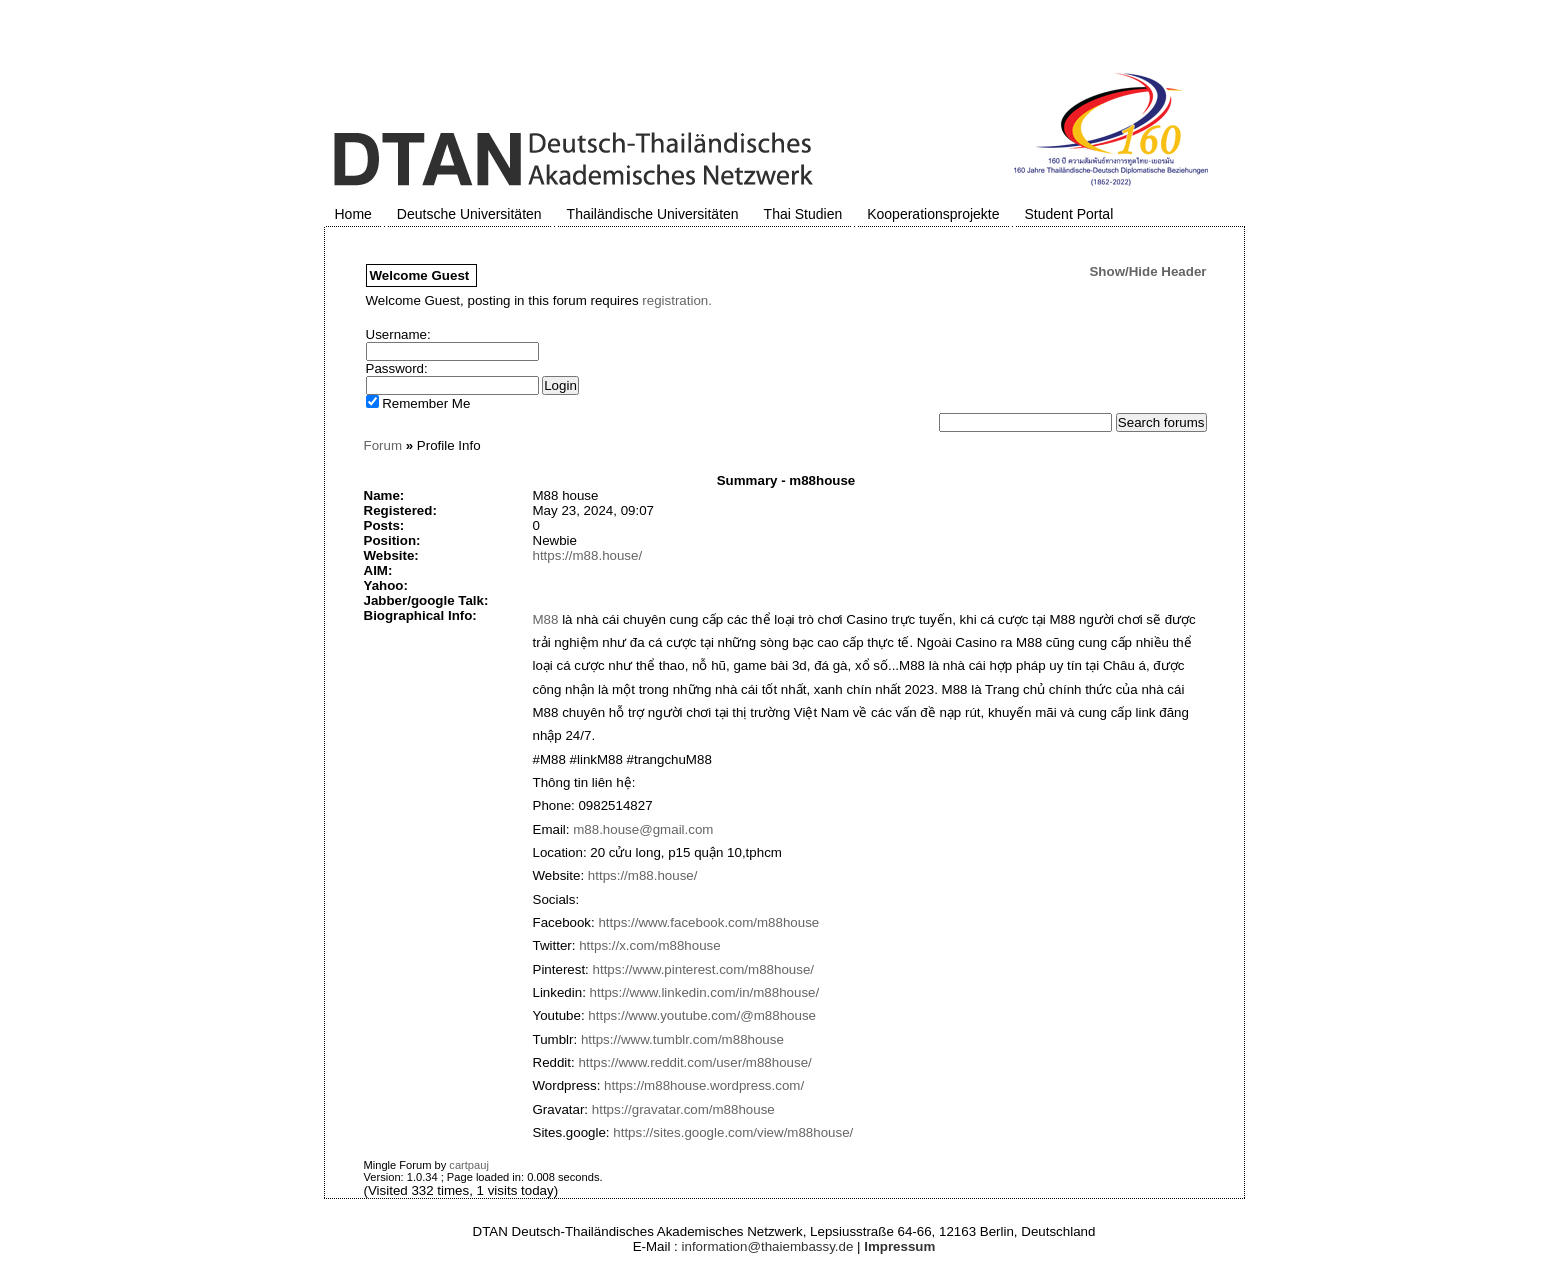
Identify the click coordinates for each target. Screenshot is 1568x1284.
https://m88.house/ (588, 555)
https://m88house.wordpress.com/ (704, 1085)
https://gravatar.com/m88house (683, 1109)
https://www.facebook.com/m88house (708, 922)
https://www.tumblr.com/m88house (682, 1039)
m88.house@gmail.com (643, 829)
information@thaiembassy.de (768, 1246)
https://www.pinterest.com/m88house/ (704, 969)
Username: (398, 334)
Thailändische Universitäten (653, 214)
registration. (677, 300)
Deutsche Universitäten (469, 214)
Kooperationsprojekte (933, 214)
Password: (397, 368)
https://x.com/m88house (650, 945)
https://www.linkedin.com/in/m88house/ (705, 992)
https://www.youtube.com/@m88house (702, 1015)
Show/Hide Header (1147, 271)
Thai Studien (803, 214)
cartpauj (469, 1165)
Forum (383, 445)
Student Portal (1069, 214)
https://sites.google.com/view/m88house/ (733, 1132)
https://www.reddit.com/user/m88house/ (694, 1062)
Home (353, 214)
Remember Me (418, 403)
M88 (546, 619)
